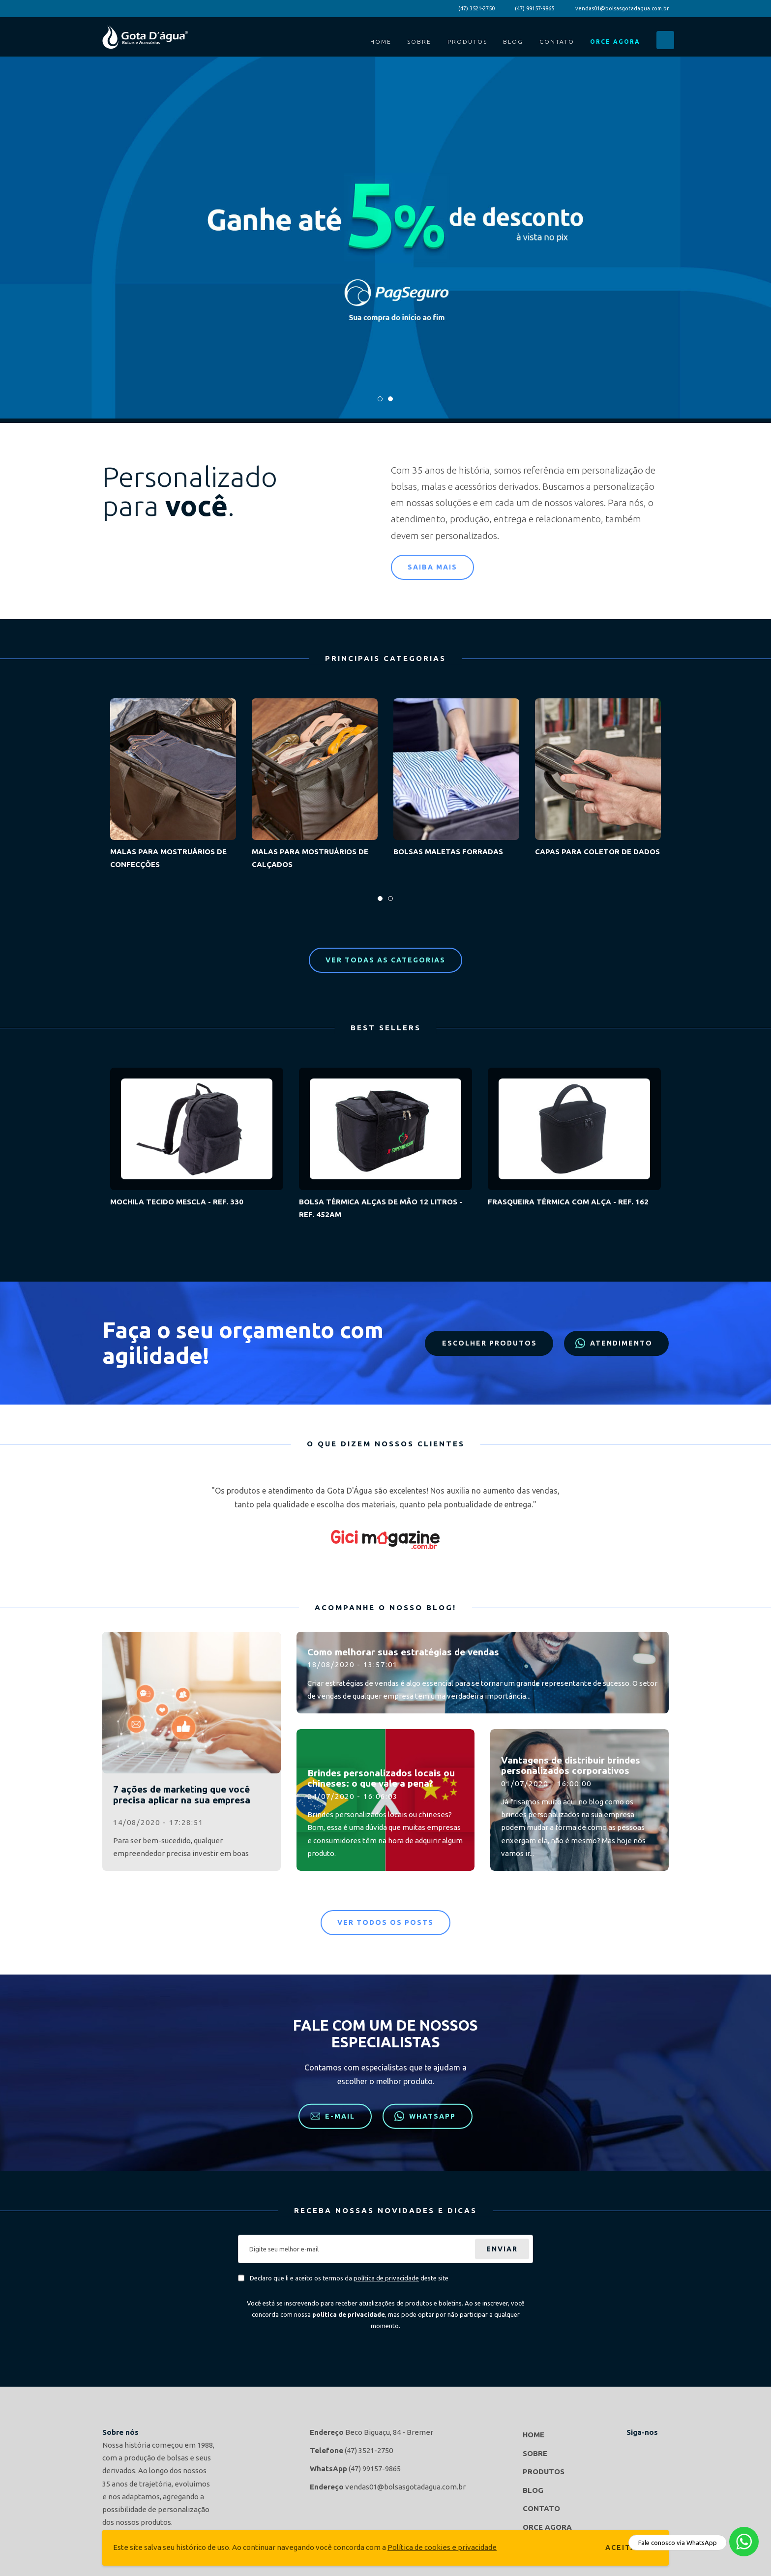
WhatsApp (425, 2116)
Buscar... (665, 40)
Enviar (502, 2249)
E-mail (332, 2116)
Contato (556, 41)
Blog (513, 41)
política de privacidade (386, 2278)
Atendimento (613, 1343)
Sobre (419, 41)
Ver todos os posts (385, 1922)
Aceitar (623, 2547)
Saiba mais (432, 567)
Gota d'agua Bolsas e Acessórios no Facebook (636, 2448)
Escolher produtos (486, 1343)
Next (661, 1518)
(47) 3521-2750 (476, 8)
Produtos (467, 41)
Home (380, 41)
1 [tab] (380, 401)
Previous (110, 1518)
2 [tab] (390, 401)
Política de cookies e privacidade (442, 2547)
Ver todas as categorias (385, 960)
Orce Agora (615, 41)
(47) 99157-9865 (534, 8)
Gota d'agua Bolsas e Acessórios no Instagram (659, 2448)
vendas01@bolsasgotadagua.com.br (622, 8)
